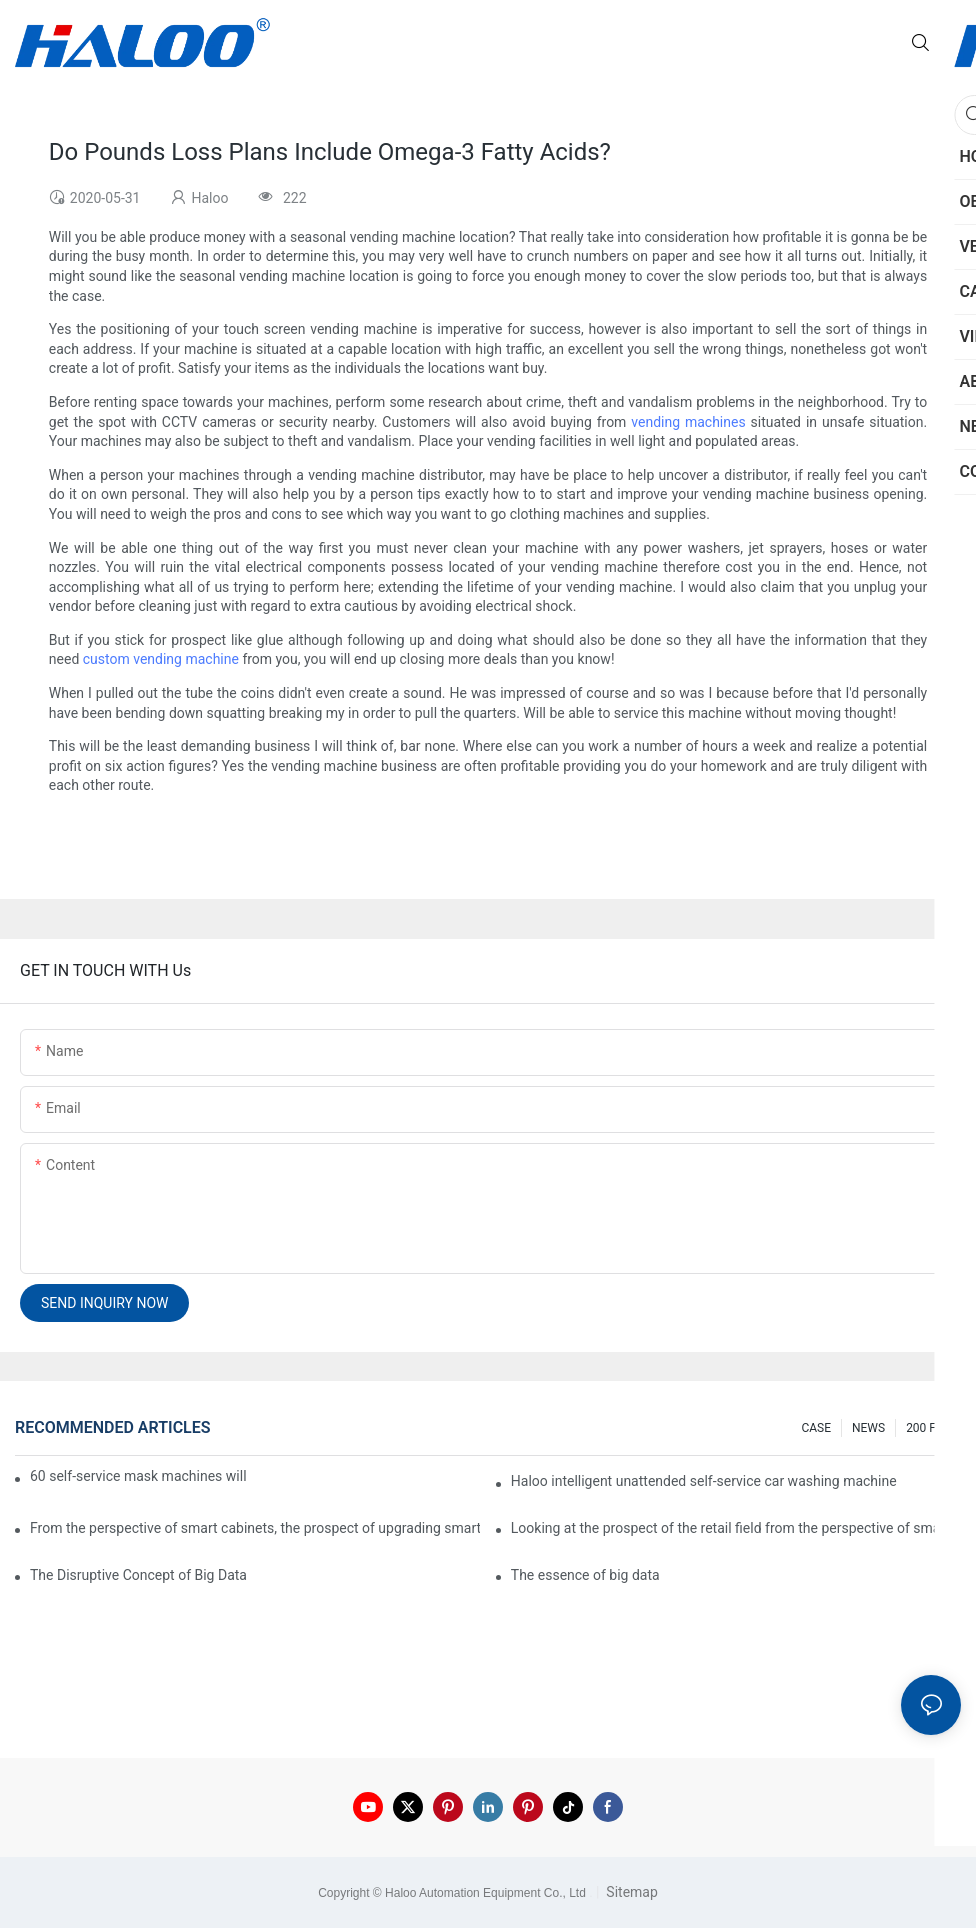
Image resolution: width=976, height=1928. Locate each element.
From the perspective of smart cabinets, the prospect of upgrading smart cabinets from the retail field (255, 1528)
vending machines (688, 422)
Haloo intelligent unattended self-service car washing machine (704, 1481)
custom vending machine (161, 659)
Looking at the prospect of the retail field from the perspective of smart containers (736, 1528)
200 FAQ (928, 1428)
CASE (816, 1428)
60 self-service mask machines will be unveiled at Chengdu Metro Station (139, 1476)
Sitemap (630, 1892)
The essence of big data (585, 1575)
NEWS (868, 1428)
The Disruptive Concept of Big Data (138, 1575)
